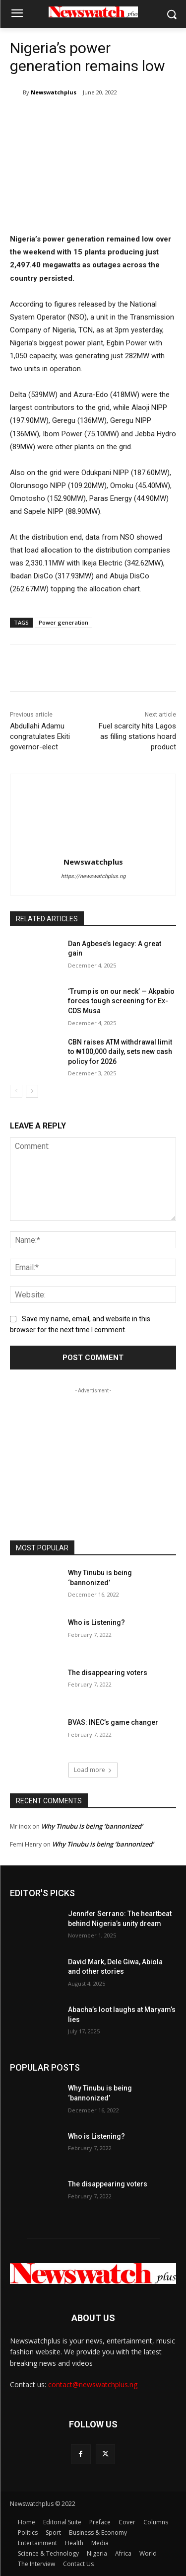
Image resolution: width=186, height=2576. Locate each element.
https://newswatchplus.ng (93, 876)
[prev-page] (16, 1091)
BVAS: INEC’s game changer (113, 1722)
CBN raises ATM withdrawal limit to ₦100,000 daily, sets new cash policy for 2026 (120, 1051)
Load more (93, 1770)
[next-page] (32, 1091)
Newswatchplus (53, 92)
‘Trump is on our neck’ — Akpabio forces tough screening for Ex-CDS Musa (121, 1001)
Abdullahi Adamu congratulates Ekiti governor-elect (40, 736)
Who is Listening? (96, 1622)
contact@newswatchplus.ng (92, 2384)
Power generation (63, 622)
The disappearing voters (107, 1673)
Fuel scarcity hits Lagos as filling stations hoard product (137, 736)
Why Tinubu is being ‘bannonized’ (92, 1826)
